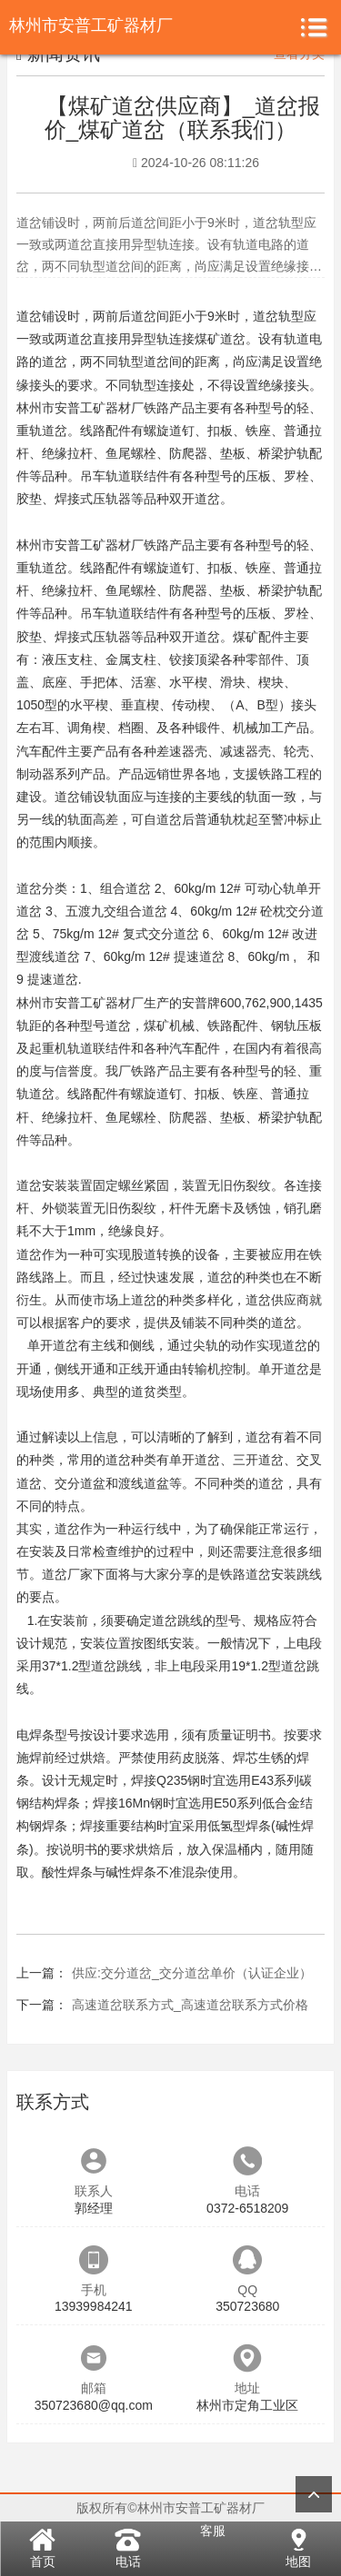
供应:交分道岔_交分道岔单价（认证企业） (192, 1973)
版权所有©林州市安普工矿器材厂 (170, 2508)
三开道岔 (258, 1459)
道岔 (29, 316)
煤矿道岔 (220, 339)
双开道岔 (194, 498)
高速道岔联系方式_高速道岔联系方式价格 (190, 2004)
